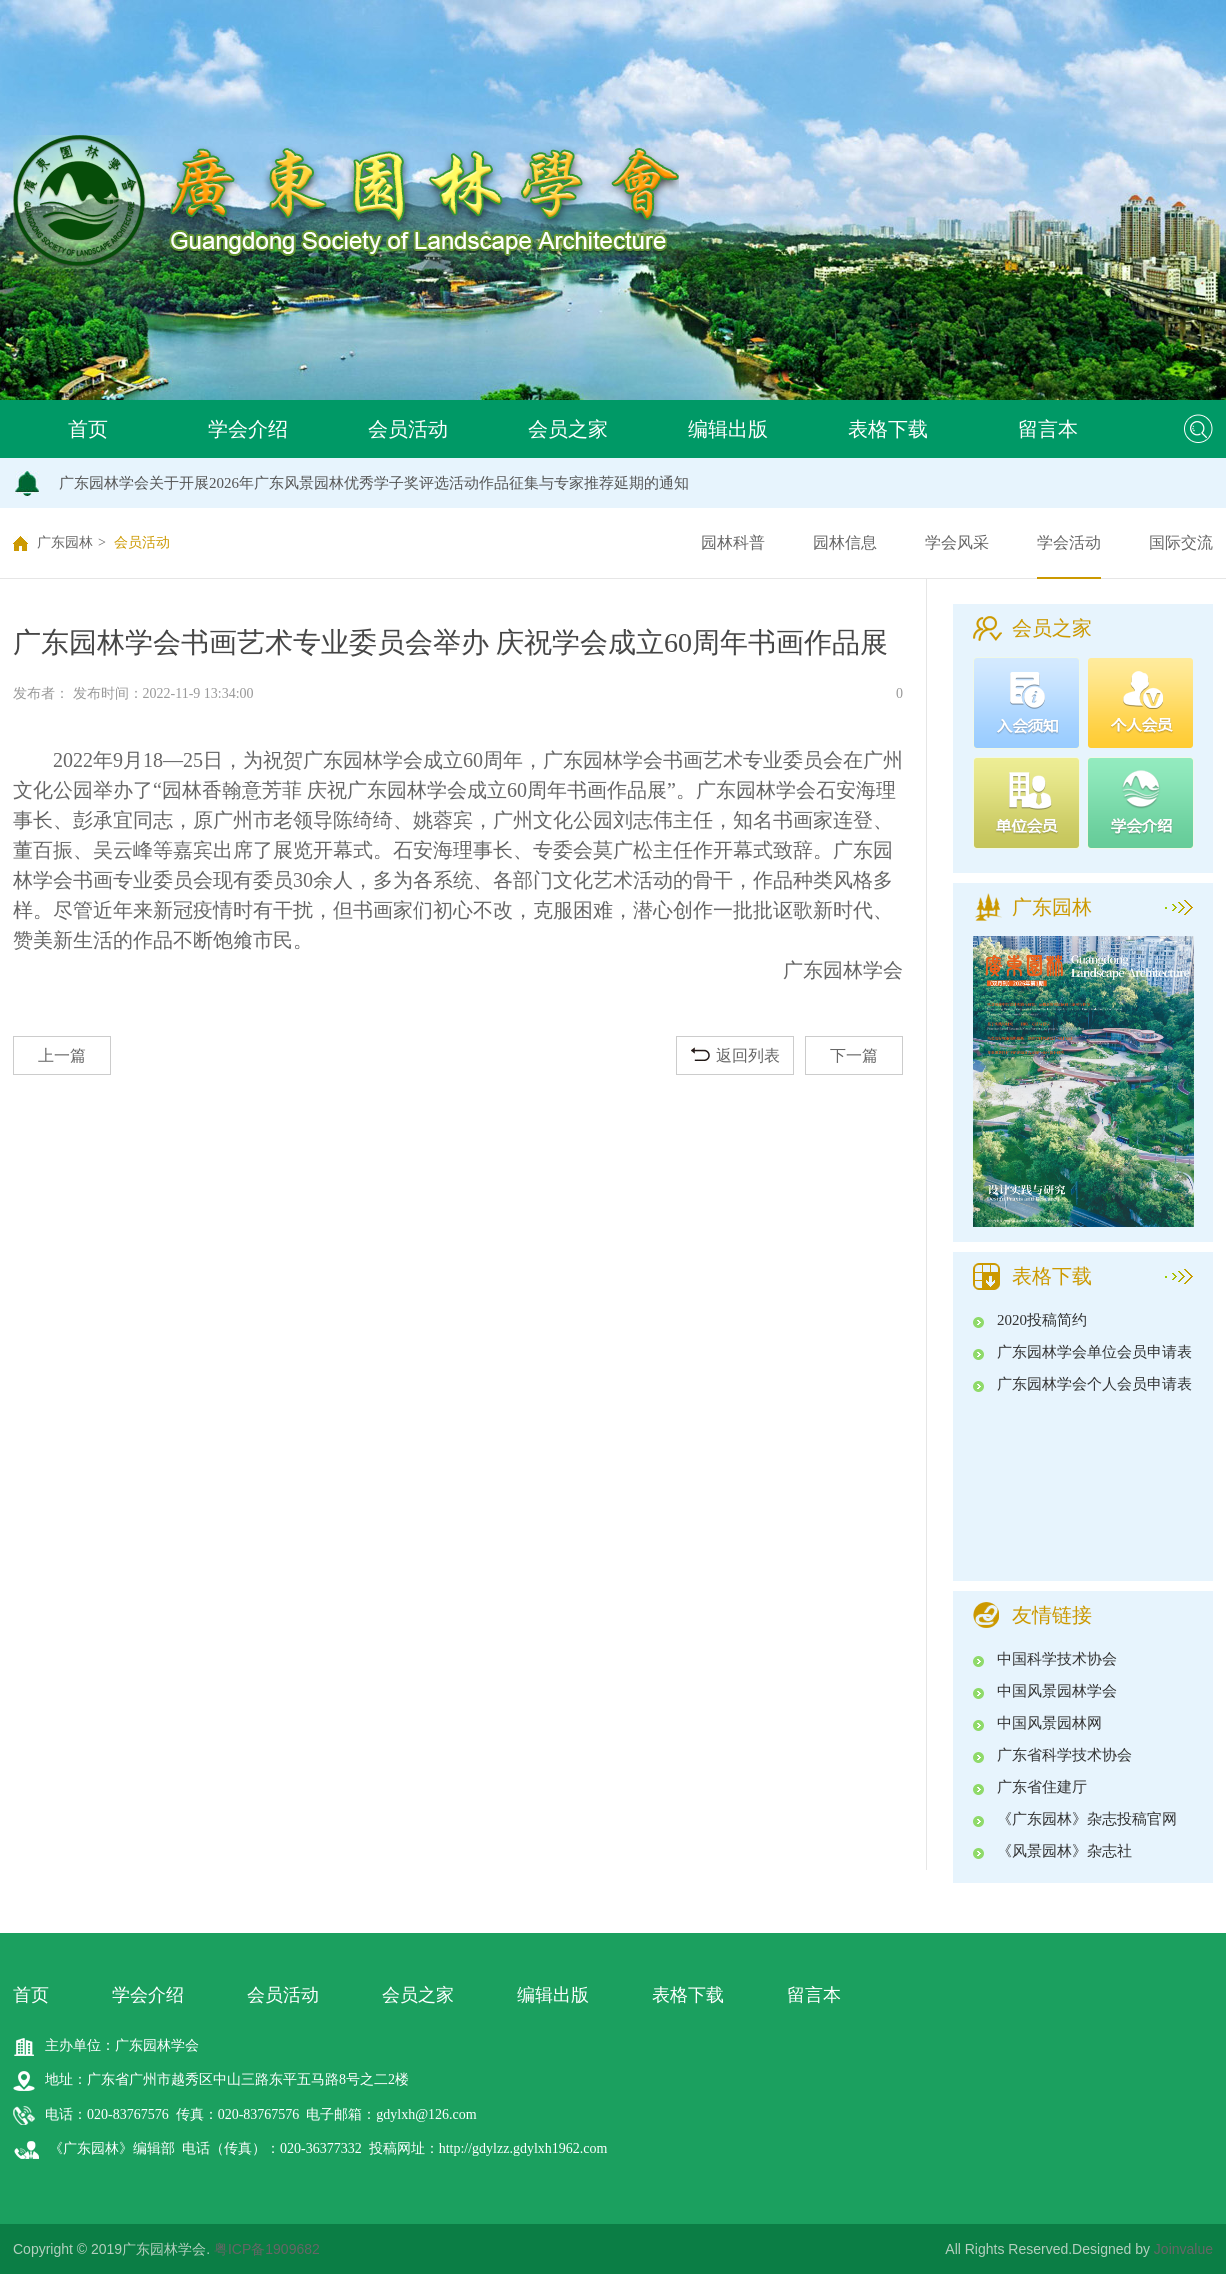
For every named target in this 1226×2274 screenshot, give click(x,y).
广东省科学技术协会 (1064, 1755)
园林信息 (845, 542)
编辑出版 (728, 429)
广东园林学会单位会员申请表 (1094, 1352)
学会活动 (1069, 542)
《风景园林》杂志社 (1064, 1851)
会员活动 (408, 429)
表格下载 (888, 429)
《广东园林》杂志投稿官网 (1087, 1819)
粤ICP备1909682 (267, 2249)
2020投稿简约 (1042, 1320)
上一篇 (62, 1055)
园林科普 (733, 542)
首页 (88, 429)
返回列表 (735, 1055)
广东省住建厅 (1042, 1787)
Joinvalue (1183, 2249)
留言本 (1048, 429)
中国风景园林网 (1049, 1723)
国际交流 (1181, 542)
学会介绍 (248, 429)
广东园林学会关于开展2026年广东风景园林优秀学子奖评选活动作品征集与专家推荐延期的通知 (374, 483)
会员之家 (568, 429)
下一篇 (854, 1055)
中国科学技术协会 (1057, 1659)
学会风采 (957, 542)
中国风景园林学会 (1057, 1691)
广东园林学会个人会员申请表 (1094, 1384)
